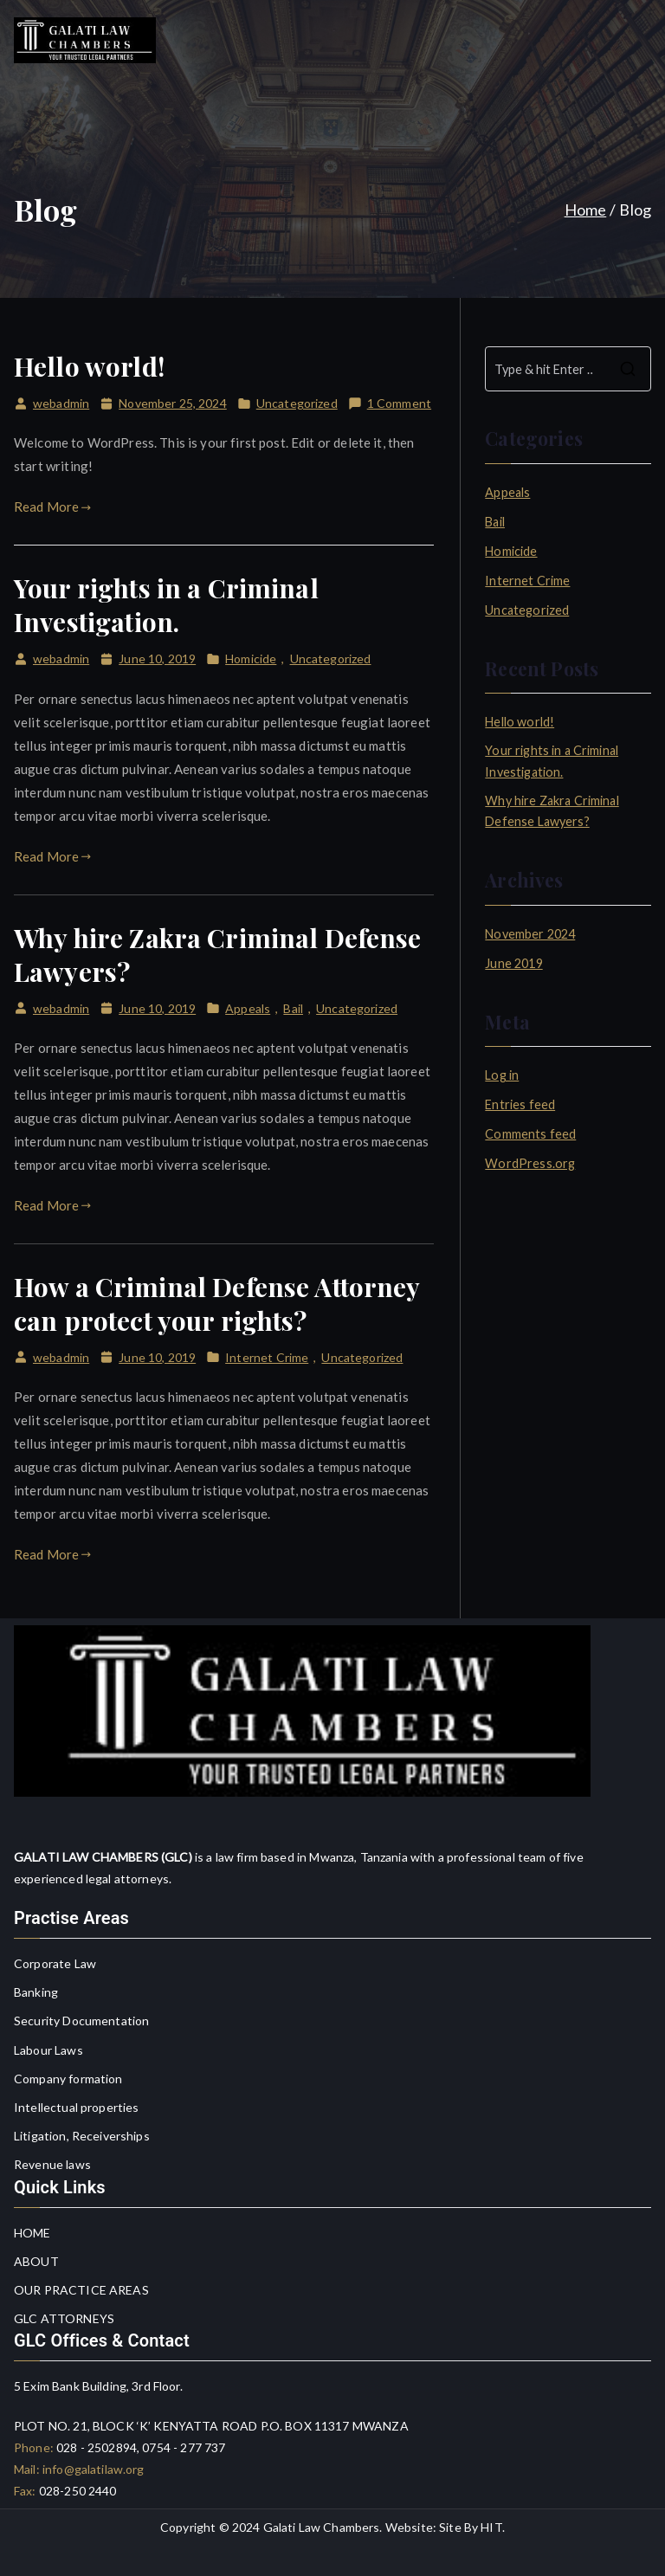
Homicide (250, 658)
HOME (32, 2232)
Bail (293, 1008)
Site (450, 2527)
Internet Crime (266, 1357)
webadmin (61, 403)
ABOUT (36, 2261)
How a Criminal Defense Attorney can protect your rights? (217, 1303)
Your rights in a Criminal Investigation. (166, 605)
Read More (53, 506)
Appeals (247, 1008)
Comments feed (530, 1134)
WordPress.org (530, 1163)
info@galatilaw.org (92, 2469)
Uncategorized (297, 403)
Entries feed (520, 1104)
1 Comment (399, 403)
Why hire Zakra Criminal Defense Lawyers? (218, 954)
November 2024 (530, 933)
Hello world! (89, 366)
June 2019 (513, 963)
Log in (502, 1075)
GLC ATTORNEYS (64, 2318)
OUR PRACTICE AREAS (81, 2289)
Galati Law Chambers (321, 2527)
